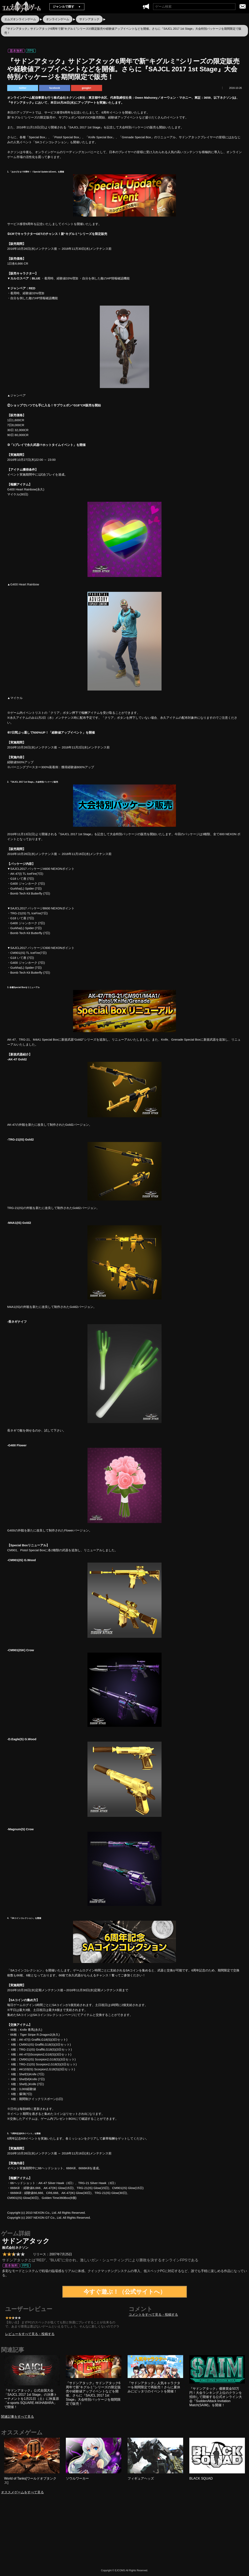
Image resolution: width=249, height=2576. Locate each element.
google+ (86, 88)
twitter (22, 88)
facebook (54, 88)
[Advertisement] (89, 2535)
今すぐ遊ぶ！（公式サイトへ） (125, 2292)
